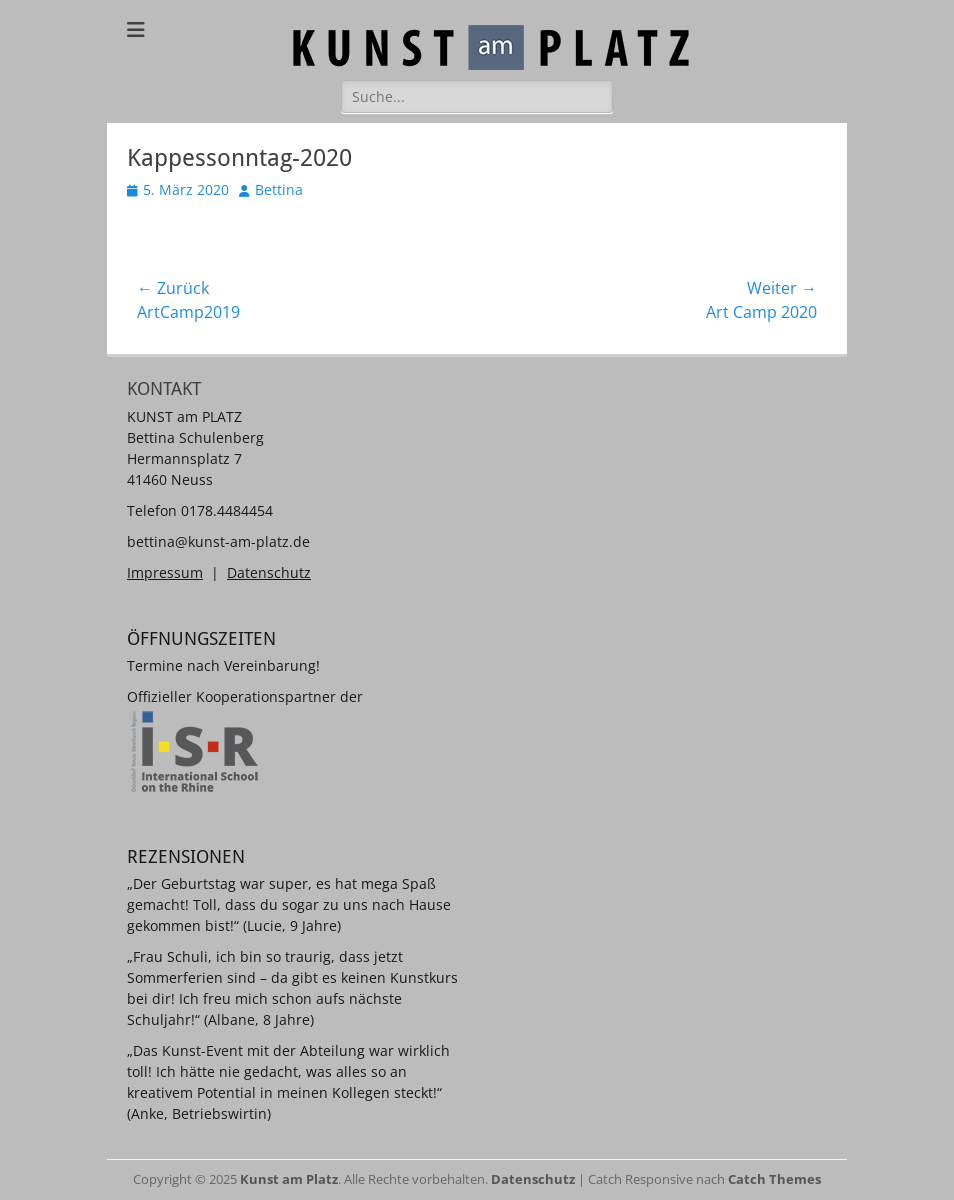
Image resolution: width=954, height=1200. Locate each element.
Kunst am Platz (289, 1179)
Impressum (165, 572)
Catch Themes (774, 1179)
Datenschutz (269, 572)
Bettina (279, 189)
